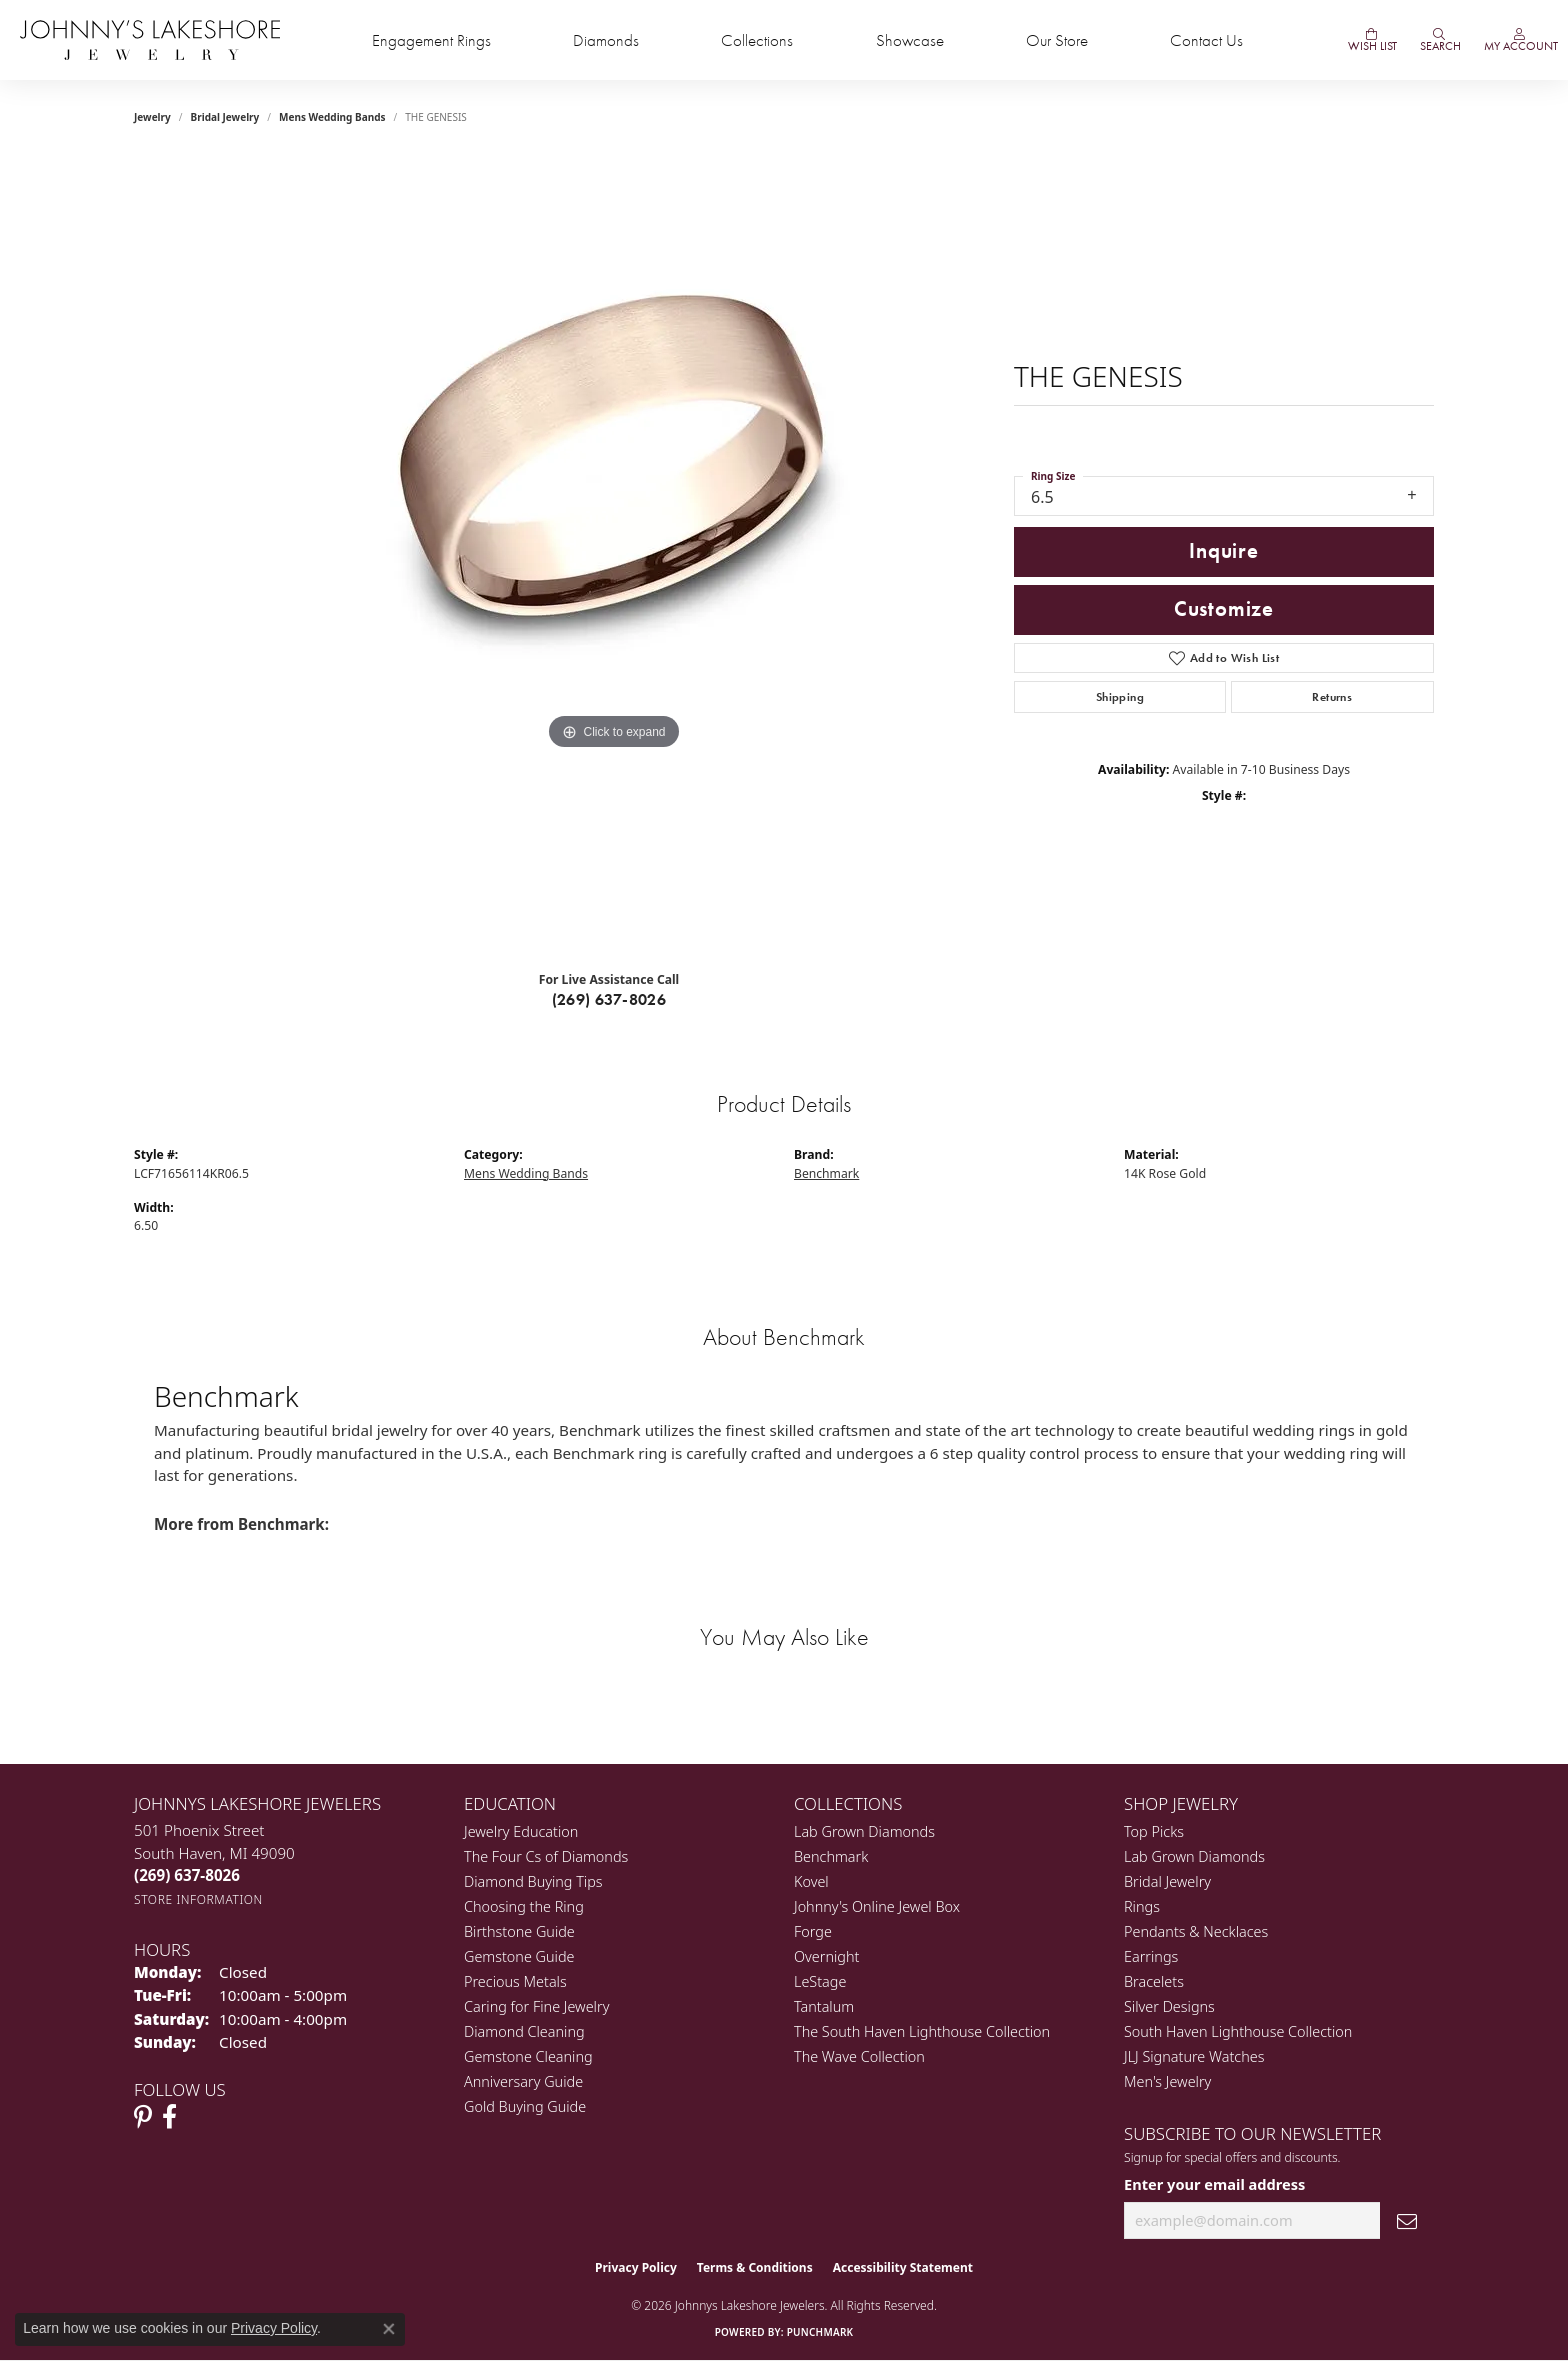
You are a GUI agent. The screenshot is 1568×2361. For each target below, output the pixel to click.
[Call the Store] (187, 1875)
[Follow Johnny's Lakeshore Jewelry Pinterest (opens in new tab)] (143, 2117)
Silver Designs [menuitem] (1169, 2006)
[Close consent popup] (389, 2329)
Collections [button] (757, 40)
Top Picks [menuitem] (1154, 1831)
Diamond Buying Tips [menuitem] (533, 1881)
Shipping (1120, 697)
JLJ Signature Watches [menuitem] (1194, 2056)
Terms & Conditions (755, 2267)
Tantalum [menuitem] (824, 2006)
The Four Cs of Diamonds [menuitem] (546, 1856)
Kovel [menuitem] (811, 1881)
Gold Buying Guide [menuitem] (525, 2106)
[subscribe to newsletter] (1407, 2220)
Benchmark (826, 1173)
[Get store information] (198, 1899)
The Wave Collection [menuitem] (859, 2056)
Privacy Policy (636, 2267)
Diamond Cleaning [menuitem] (524, 2031)
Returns (1332, 697)
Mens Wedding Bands (332, 117)
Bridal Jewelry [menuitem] (1167, 1881)
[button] (1439, 40)
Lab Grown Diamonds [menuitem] (864, 1831)
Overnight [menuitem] (826, 1956)
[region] (614, 555)
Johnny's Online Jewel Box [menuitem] (877, 1906)
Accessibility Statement (903, 2267)
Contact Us (1206, 40)
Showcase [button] (910, 40)
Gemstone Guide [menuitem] (519, 1956)
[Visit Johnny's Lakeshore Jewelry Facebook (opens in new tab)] (169, 2117)
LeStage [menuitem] (820, 1981)
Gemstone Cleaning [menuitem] (528, 2056)
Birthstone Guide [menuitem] (519, 1931)
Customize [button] (1224, 609)
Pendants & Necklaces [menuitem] (1196, 1931)
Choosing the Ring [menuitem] (524, 1906)
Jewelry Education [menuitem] (521, 1831)
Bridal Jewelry (225, 117)
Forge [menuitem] (813, 1931)
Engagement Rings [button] (431, 40)
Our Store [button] (1057, 40)
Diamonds (606, 40)
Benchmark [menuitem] (831, 1856)
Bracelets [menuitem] (1154, 1981)
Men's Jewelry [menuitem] (1167, 2081)
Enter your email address (1214, 2184)
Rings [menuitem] (1142, 1906)
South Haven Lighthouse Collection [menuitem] (1238, 2031)
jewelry (152, 117)
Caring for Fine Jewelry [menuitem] (536, 2006)
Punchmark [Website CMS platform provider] (820, 2332)
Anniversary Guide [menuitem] (523, 2081)
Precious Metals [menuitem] (515, 1981)
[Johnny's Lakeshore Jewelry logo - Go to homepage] (150, 40)
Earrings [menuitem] (1151, 1956)
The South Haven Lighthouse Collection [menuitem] (922, 2031)
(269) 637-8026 (609, 999)
